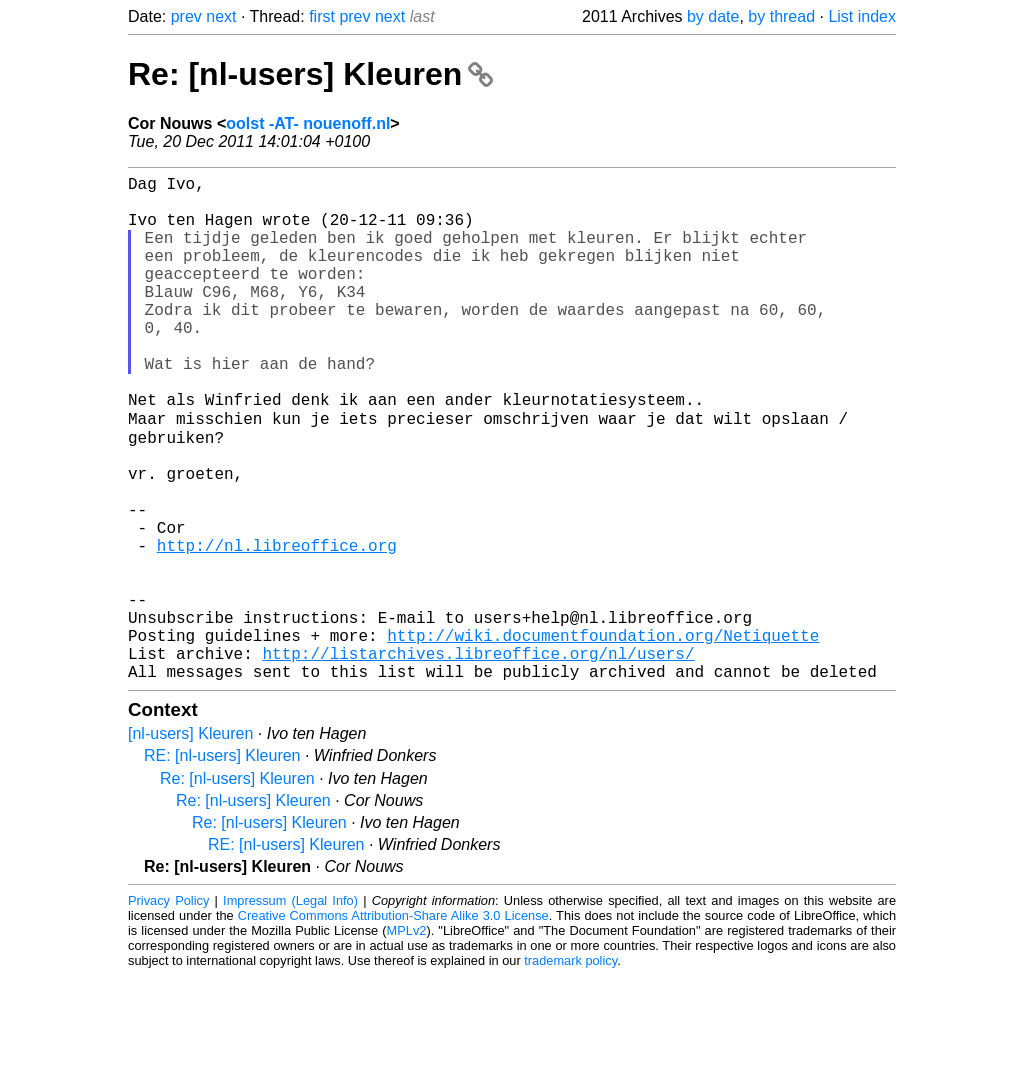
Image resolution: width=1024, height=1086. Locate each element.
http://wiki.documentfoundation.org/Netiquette (603, 737)
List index (862, 16)
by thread (781, 16)
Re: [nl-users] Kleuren (310, 74)
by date (713, 16)
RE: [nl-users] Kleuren (222, 865)
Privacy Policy (168, 1010)
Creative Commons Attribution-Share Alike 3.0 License (393, 1025)
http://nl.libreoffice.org (277, 627)
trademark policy (570, 1070)
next (221, 16)
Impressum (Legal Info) (290, 1010)
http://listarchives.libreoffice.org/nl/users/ (478, 759)
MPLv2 (407, 1040)
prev (186, 16)
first (322, 16)
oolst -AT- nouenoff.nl (308, 123)
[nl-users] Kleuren (190, 843)
